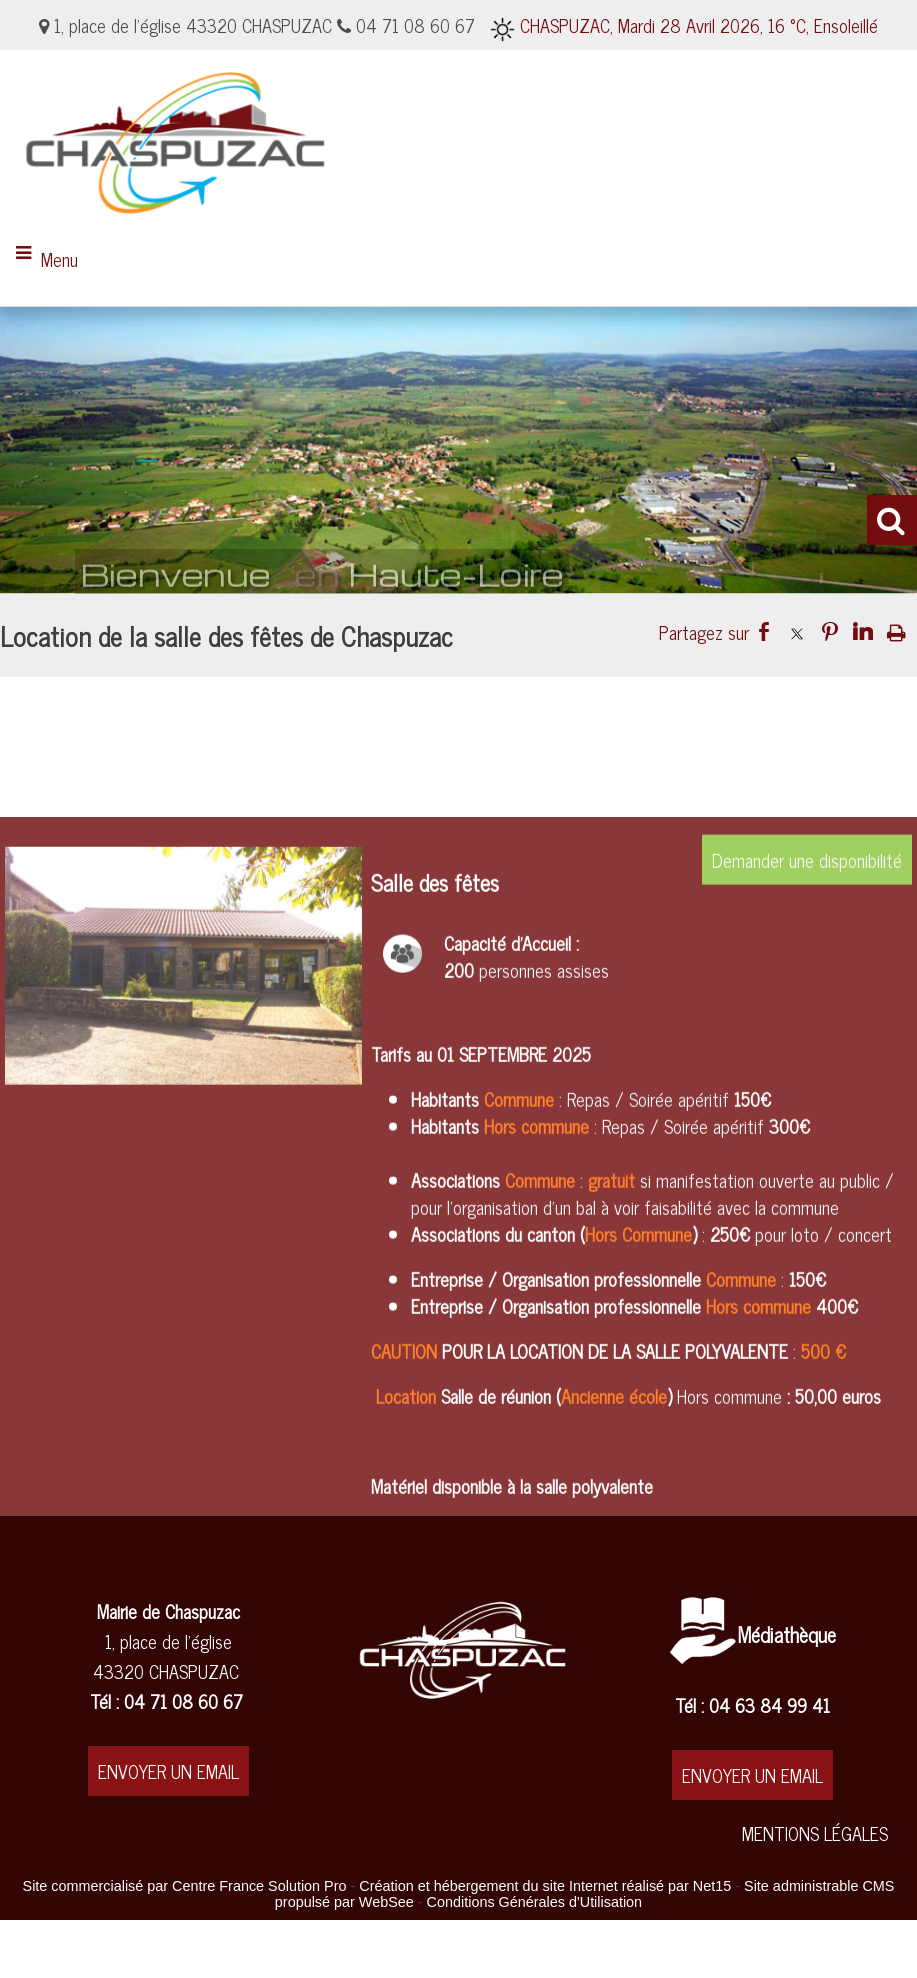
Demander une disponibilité (807, 1101)
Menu (59, 259)
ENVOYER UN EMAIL (168, 1771)
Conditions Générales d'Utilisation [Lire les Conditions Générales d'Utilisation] (535, 1902)
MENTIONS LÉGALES (815, 1833)
